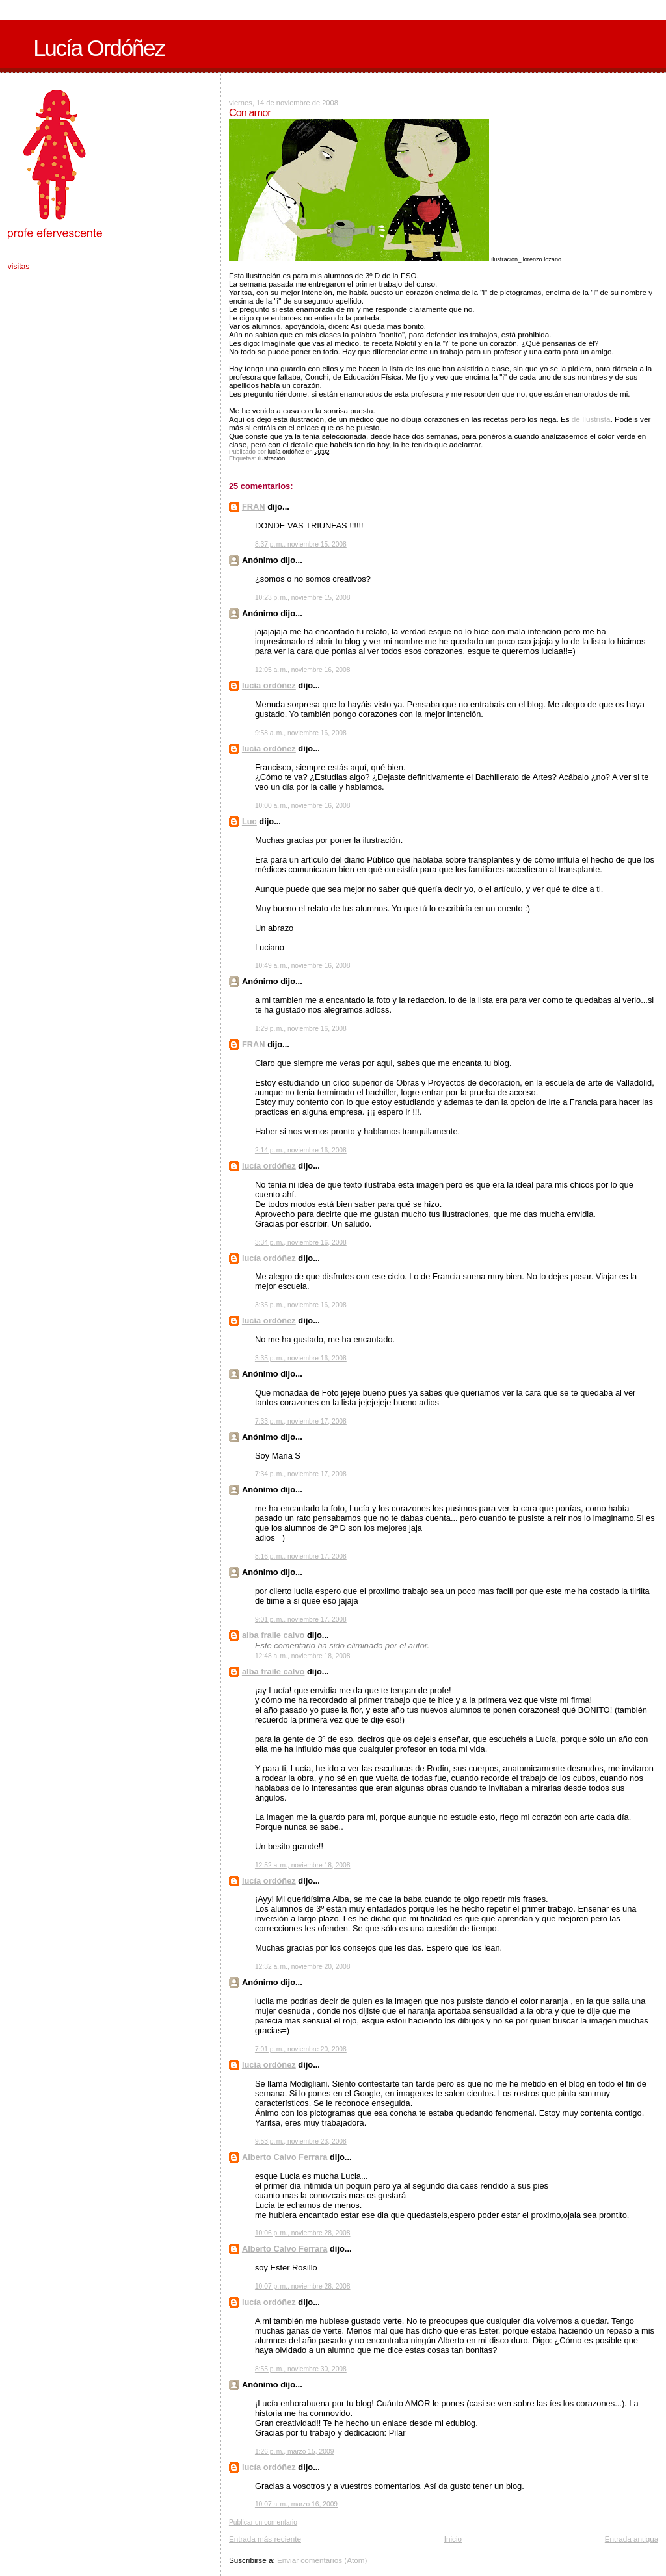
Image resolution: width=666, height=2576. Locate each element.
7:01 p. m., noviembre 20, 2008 (301, 2049)
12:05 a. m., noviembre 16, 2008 (303, 669)
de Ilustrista (591, 419)
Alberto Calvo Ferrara (285, 2157)
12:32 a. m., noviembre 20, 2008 (303, 1966)
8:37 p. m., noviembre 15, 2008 (301, 544)
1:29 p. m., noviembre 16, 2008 (301, 1028)
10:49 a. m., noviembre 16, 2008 (303, 965)
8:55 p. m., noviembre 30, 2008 (301, 2369)
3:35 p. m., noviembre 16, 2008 (301, 1304)
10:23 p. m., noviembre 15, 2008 (303, 597)
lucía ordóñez (269, 685)
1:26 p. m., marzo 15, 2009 (294, 2451)
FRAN (253, 507)
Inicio (453, 2538)
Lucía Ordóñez (99, 48)
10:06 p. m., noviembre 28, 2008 (303, 2233)
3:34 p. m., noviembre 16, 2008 (301, 1242)
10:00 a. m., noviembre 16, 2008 (303, 805)
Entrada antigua (632, 2538)
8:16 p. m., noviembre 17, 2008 (301, 1556)
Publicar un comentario (263, 2522)
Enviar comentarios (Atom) (322, 2560)
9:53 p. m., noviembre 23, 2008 (301, 2141)
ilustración (271, 458)
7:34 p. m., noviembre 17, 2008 (301, 1473)
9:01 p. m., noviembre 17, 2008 (301, 1619)
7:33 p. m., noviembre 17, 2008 (301, 1421)
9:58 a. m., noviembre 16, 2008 (301, 732)
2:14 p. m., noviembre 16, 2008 (301, 1150)
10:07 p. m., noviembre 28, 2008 (303, 2286)
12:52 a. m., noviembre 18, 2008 (303, 1865)
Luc (249, 821)
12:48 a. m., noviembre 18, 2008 (303, 1655)
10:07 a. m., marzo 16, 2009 (296, 2504)
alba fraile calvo (273, 1635)
